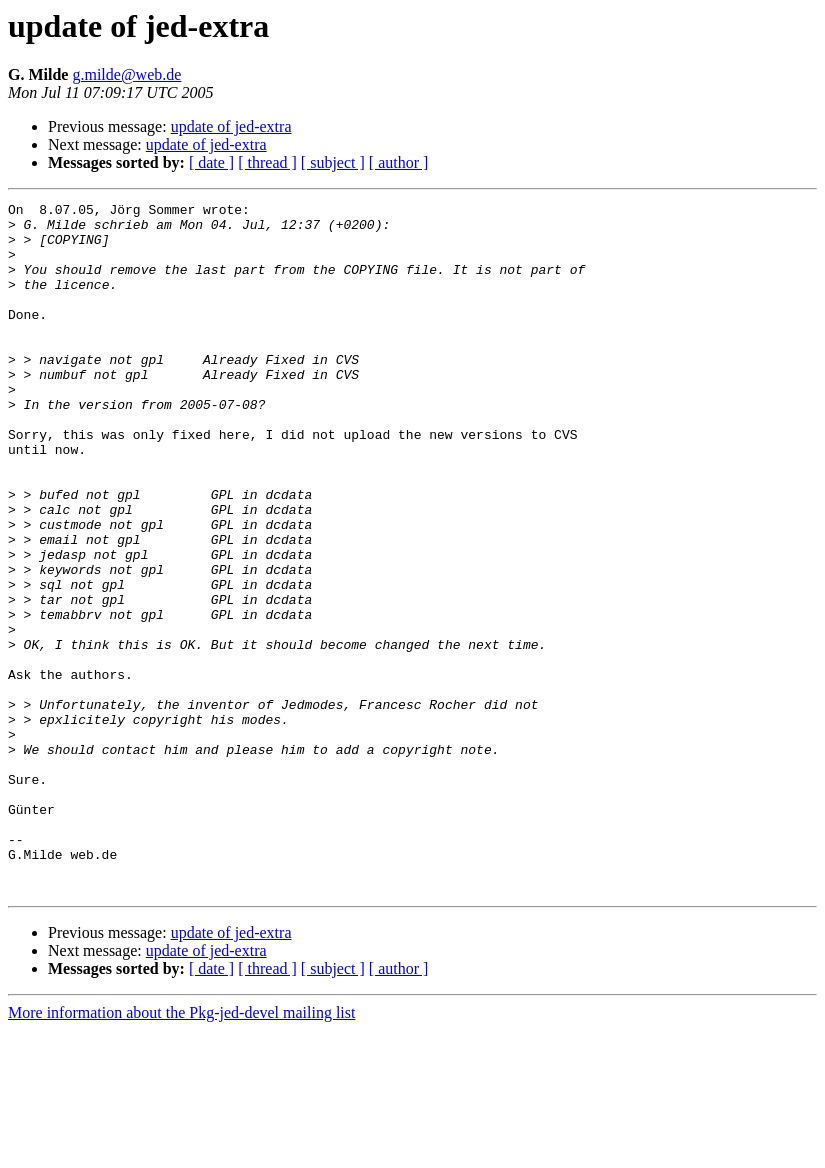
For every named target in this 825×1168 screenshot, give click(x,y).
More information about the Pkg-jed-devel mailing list (181, 1150)
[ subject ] (333, 162)
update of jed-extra (231, 126)
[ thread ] (267, 162)
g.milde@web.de (126, 74)
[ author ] (399, 162)
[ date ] (211, 162)
